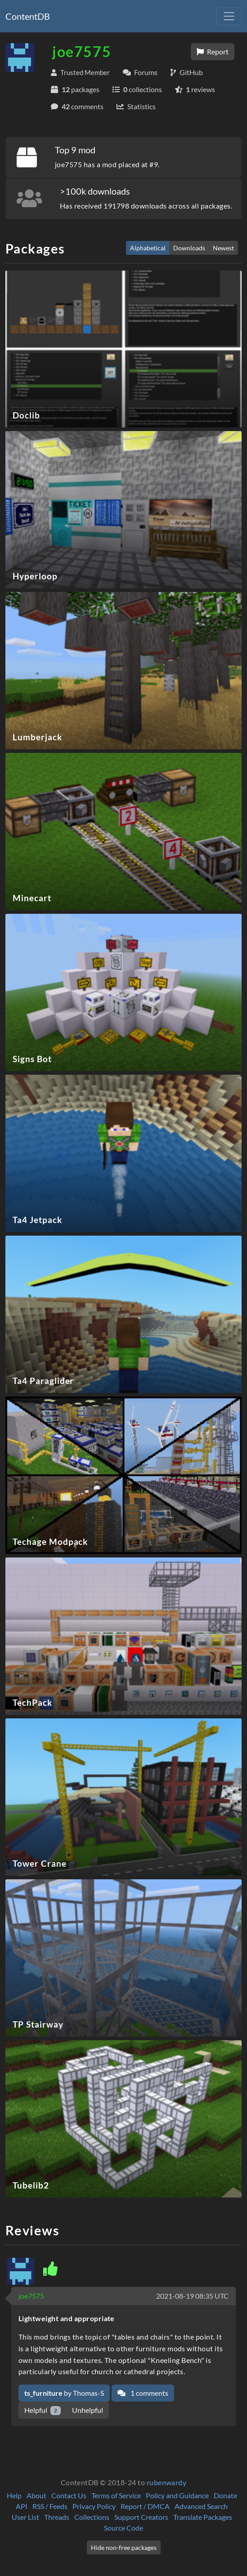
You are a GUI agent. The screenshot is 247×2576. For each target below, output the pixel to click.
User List (25, 2517)
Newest (223, 248)
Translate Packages (202, 2517)
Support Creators (141, 2517)
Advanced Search (201, 2506)
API (21, 2506)
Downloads (189, 248)
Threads (56, 2517)
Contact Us (68, 2495)
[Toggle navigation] (229, 16)
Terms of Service (116, 2495)
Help (14, 2495)
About (36, 2495)
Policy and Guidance (177, 2495)
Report (213, 51)
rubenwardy (167, 2482)
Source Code (123, 2527)
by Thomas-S (64, 2393)
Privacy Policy (94, 2506)
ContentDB (27, 16)
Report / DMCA (145, 2506)
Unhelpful (87, 2410)
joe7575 (31, 2295)
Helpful (42, 2410)
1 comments (142, 2393)
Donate (225, 2495)
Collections (91, 2517)
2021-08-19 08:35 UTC (192, 2295)
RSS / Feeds (49, 2506)
